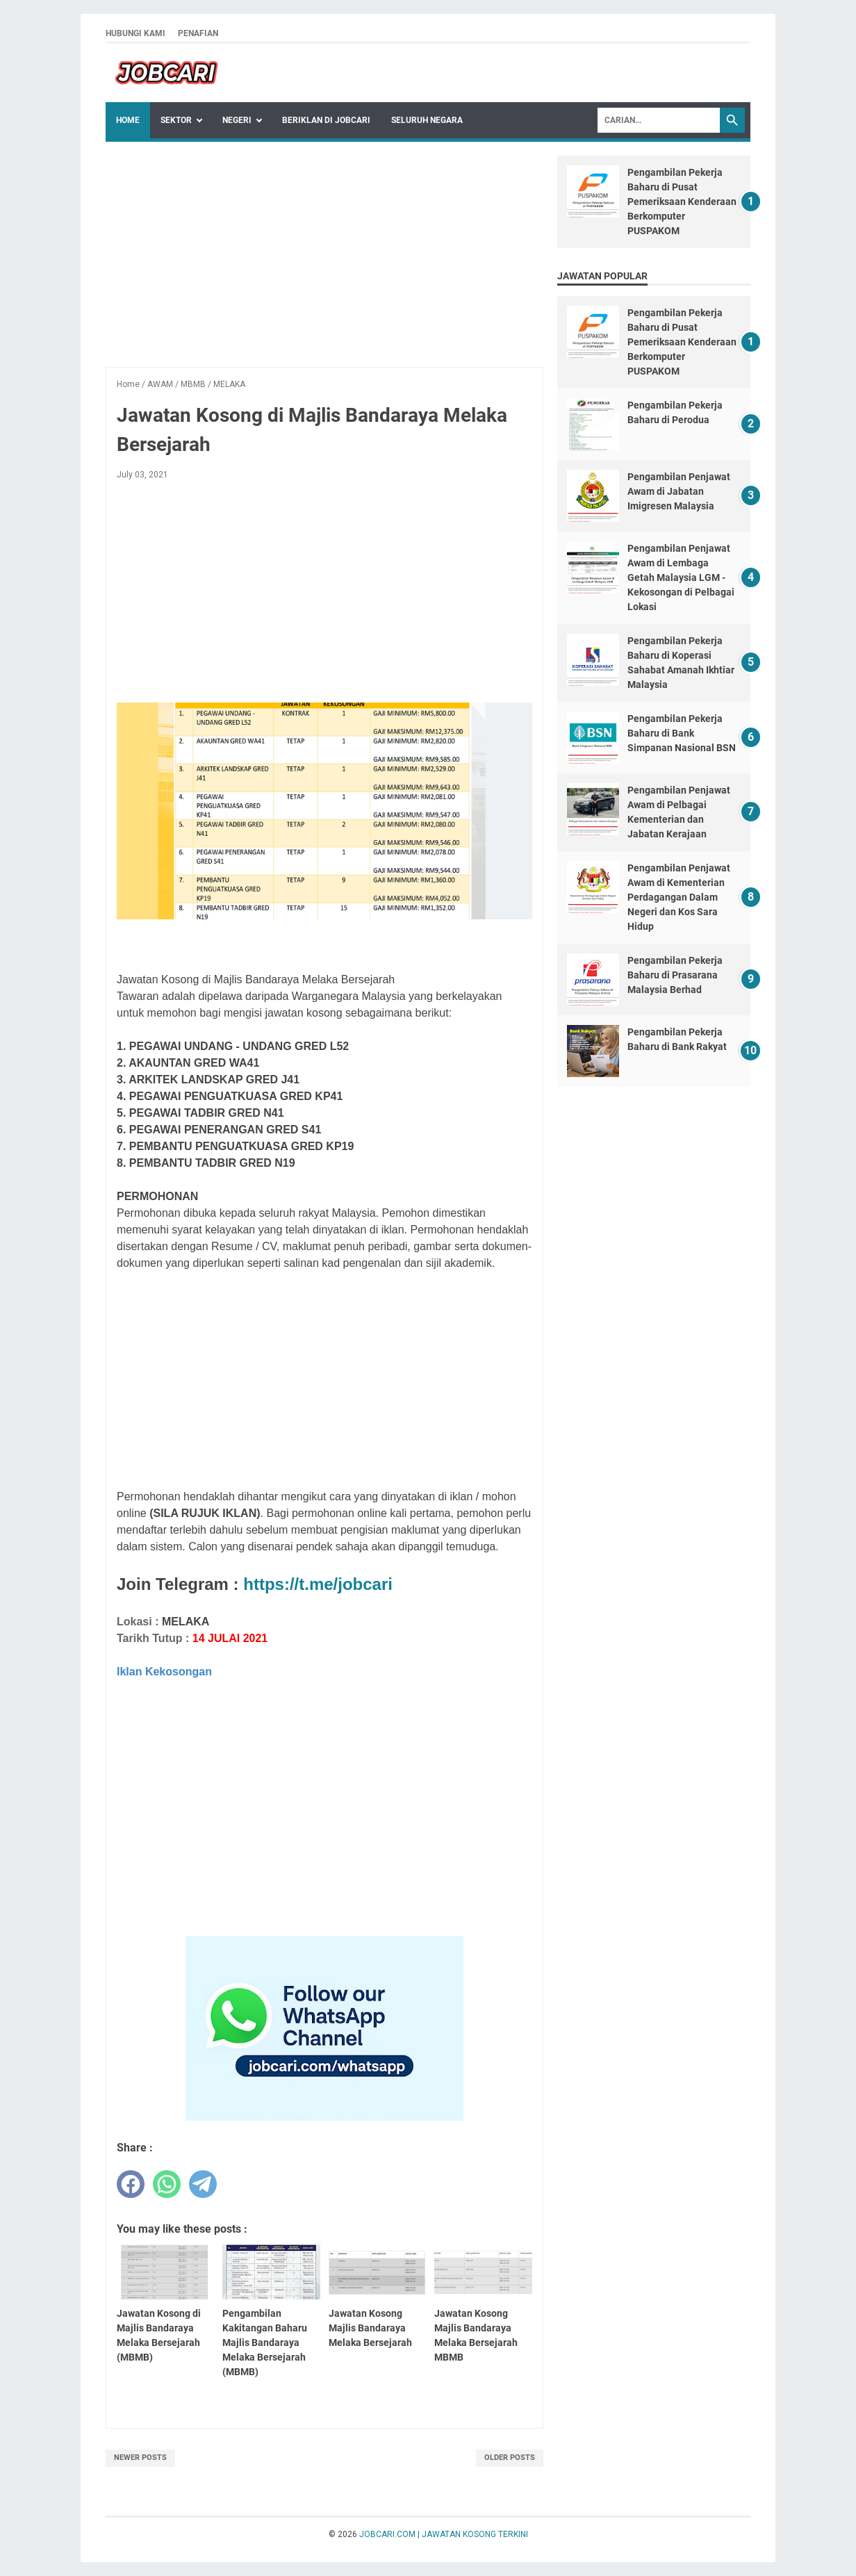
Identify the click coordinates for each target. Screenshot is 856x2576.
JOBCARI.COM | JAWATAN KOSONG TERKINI (443, 2534)
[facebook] (131, 2184)
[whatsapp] (167, 2184)
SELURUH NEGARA (427, 120)
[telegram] (203, 2184)
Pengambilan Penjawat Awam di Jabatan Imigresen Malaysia (678, 491)
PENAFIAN (198, 33)
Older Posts (509, 2457)
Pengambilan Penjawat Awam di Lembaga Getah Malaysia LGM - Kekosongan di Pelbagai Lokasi (680, 577)
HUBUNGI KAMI (135, 33)
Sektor (176, 120)
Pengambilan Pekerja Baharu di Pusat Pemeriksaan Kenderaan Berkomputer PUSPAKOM (681, 201)
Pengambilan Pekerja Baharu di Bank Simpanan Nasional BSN (681, 733)
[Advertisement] (324, 253)
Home (128, 120)
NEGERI (237, 120)
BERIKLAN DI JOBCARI (326, 120)
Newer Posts (140, 2457)
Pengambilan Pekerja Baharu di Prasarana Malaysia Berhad (675, 975)
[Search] (659, 120)
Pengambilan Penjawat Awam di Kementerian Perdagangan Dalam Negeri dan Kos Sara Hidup (678, 897)
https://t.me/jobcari (318, 1584)
